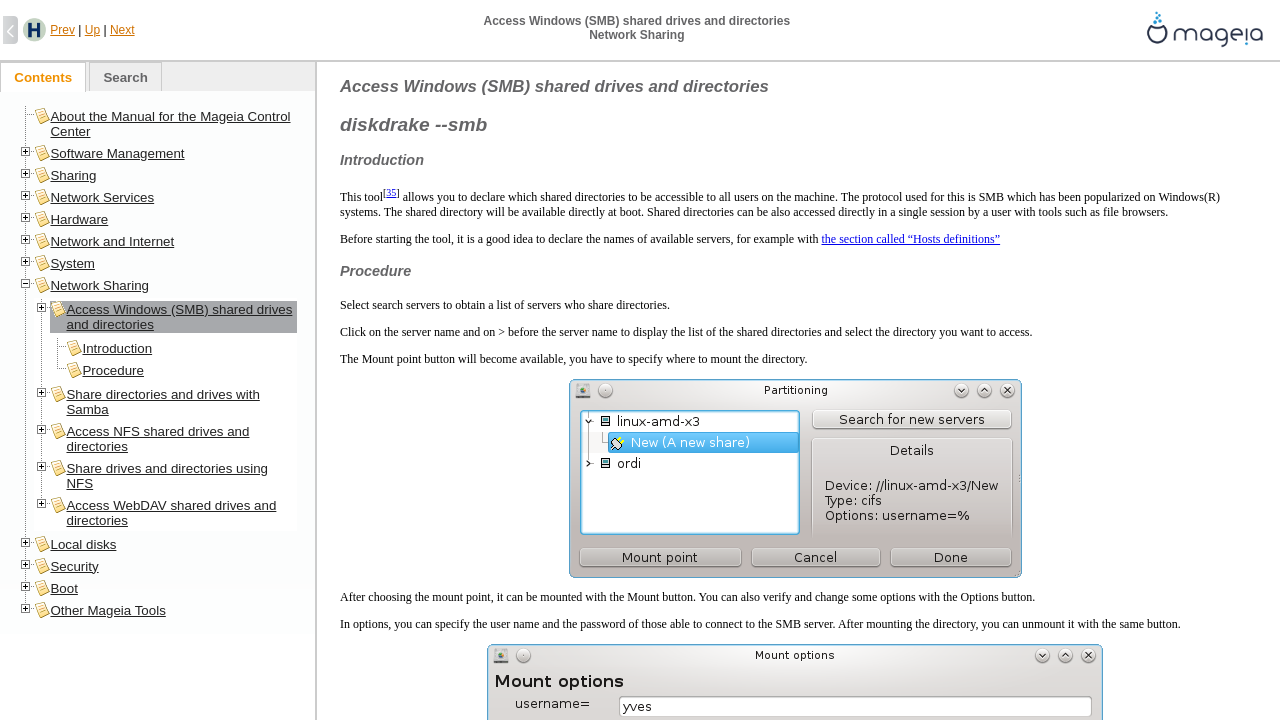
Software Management (117, 153)
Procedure (113, 370)
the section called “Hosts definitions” (911, 239)
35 (391, 192)
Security (74, 566)
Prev (62, 30)
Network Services (102, 197)
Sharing (73, 175)
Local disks (83, 544)
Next (122, 30)
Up (92, 30)
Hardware (79, 219)
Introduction (117, 348)
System (72, 263)
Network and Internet (112, 241)
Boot (63, 588)
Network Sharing (99, 285)
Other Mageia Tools (107, 610)
